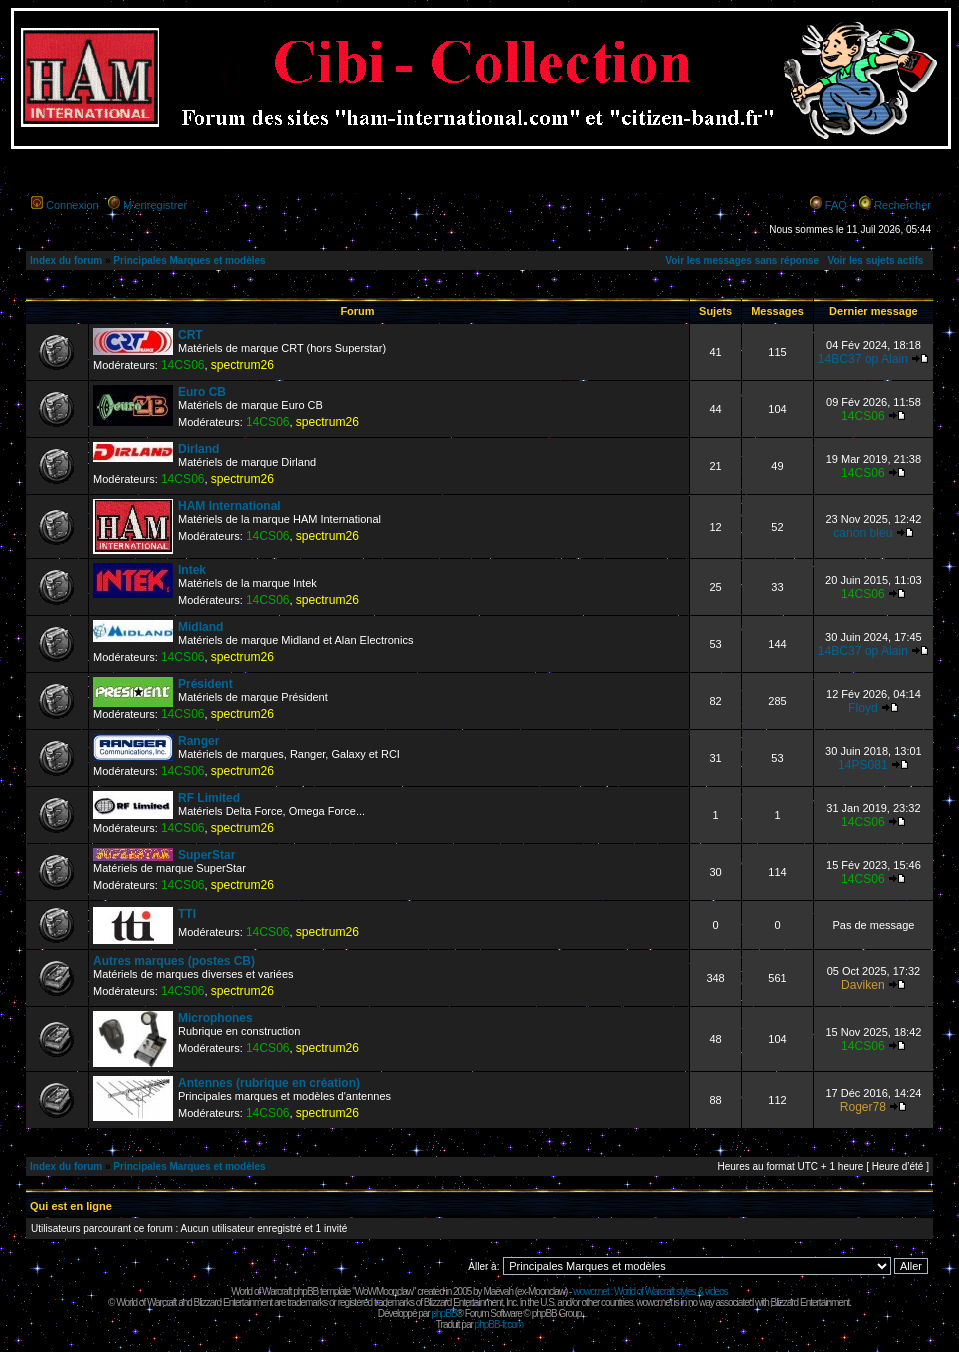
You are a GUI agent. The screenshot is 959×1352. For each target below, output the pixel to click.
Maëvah (498, 1291)
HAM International (229, 506)
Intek (192, 570)
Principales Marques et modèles (189, 260)
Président (205, 684)
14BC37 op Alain (863, 359)
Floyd (863, 708)
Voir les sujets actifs (875, 260)
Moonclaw (546, 1291)
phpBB (443, 1313)
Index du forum (66, 260)
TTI (187, 914)
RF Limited (209, 798)
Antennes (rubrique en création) (269, 1083)
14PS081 (863, 765)
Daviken (863, 985)
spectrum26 (242, 365)
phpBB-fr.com (499, 1324)
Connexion (72, 205)
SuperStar (206, 855)
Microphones (215, 1018)
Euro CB (202, 392)
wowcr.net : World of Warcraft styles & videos (650, 1291)
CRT (190, 335)
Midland (200, 627)
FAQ (836, 205)
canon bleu (862, 533)
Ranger (198, 741)
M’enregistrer (155, 205)
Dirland (198, 449)
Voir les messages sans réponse (742, 260)
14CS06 (183, 365)
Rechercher (902, 205)
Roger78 (863, 1107)
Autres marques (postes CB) (174, 961)
